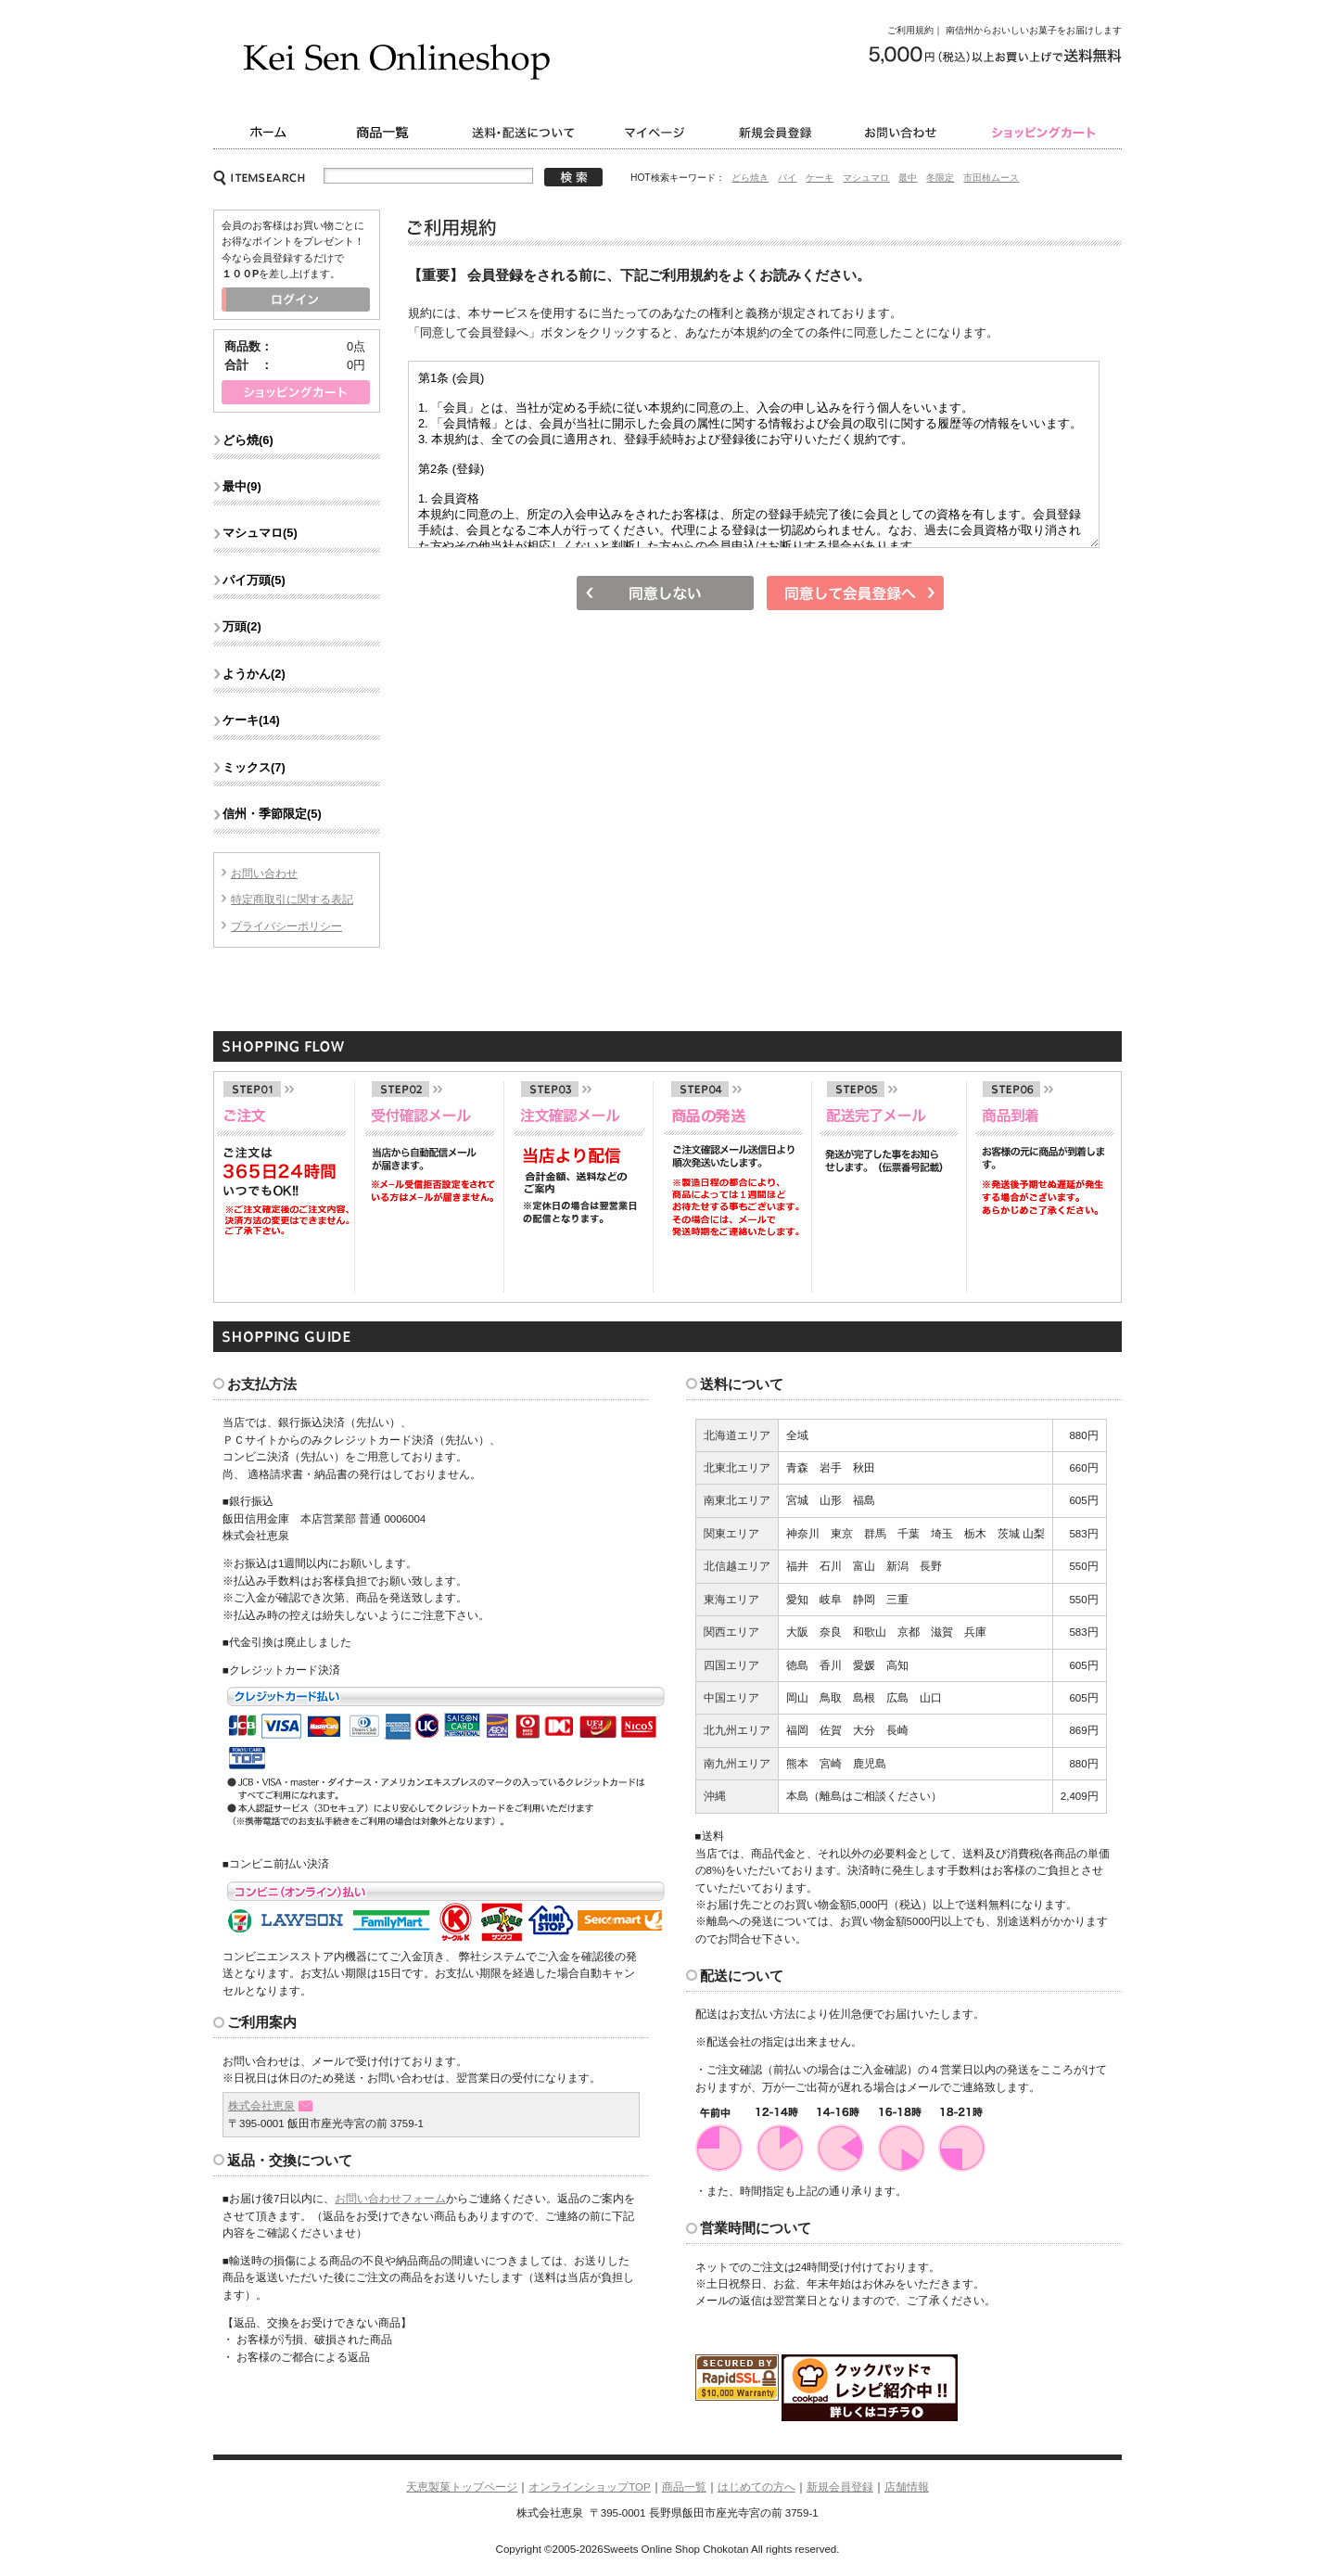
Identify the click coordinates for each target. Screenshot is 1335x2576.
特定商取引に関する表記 (292, 899)
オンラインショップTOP (589, 2487)
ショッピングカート (1045, 132)
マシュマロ (866, 177)
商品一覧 (385, 132)
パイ (787, 177)
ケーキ (819, 177)
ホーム (266, 132)
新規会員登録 (776, 132)
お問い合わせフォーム (390, 2198)
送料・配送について (526, 132)
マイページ (658, 132)
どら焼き (750, 177)
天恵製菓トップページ (461, 2487)
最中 (907, 177)
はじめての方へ (756, 2487)
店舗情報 (906, 2487)
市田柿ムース (991, 177)
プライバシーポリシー (286, 926)
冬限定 (940, 177)
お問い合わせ (904, 132)
